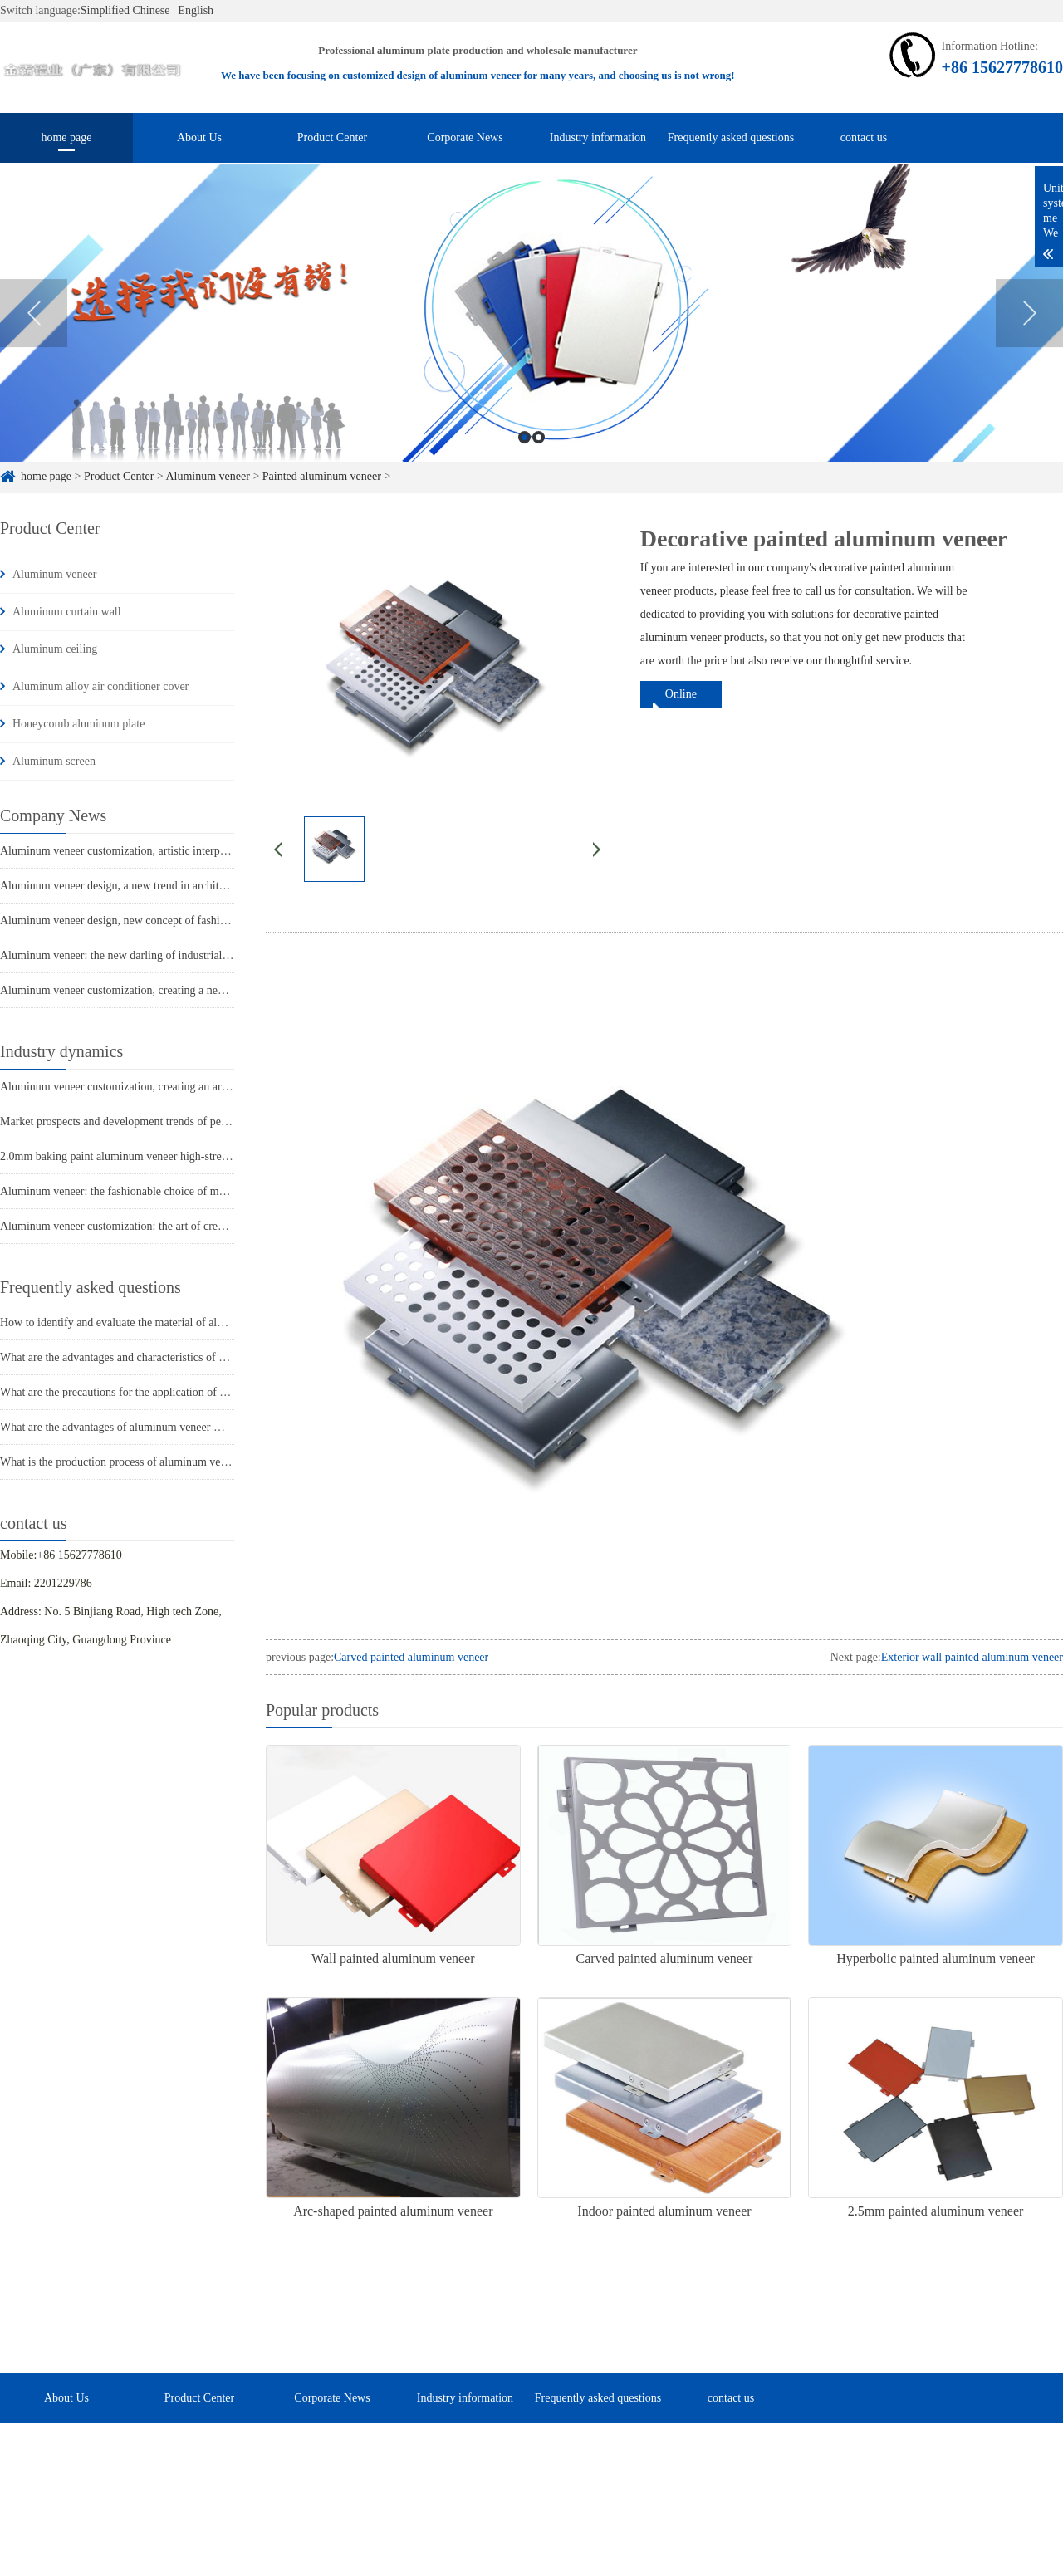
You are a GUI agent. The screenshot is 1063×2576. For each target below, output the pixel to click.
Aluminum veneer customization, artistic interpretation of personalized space (179, 851)
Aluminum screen (54, 761)
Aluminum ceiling (54, 649)
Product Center (332, 137)
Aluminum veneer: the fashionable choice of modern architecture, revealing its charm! (201, 1191)
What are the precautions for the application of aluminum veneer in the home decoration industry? (228, 1392)
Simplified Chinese (125, 10)
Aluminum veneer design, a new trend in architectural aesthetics (149, 885)
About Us (199, 137)
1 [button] (524, 455)
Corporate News (464, 137)
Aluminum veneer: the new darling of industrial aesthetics (135, 955)
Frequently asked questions (731, 137)
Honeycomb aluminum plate (78, 723)
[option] (531, 331)
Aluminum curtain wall (66, 611)
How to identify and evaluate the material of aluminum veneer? (147, 1322)
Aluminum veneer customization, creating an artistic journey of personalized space (192, 1086)
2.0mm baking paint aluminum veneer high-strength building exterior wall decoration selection (221, 1156)
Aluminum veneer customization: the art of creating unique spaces (154, 1226)
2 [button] (538, 455)
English (195, 10)
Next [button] (1029, 331)
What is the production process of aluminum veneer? (123, 1462)
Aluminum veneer (54, 574)
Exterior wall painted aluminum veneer (972, 1657)
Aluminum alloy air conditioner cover (100, 686)
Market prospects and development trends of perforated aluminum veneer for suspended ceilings (224, 1121)
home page (66, 137)
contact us (863, 137)
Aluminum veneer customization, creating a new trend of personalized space (177, 990)
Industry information (598, 137)
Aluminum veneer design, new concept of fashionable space (140, 920)
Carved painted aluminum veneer (411, 1657)
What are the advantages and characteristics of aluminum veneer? (152, 1357)
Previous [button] (33, 331)
